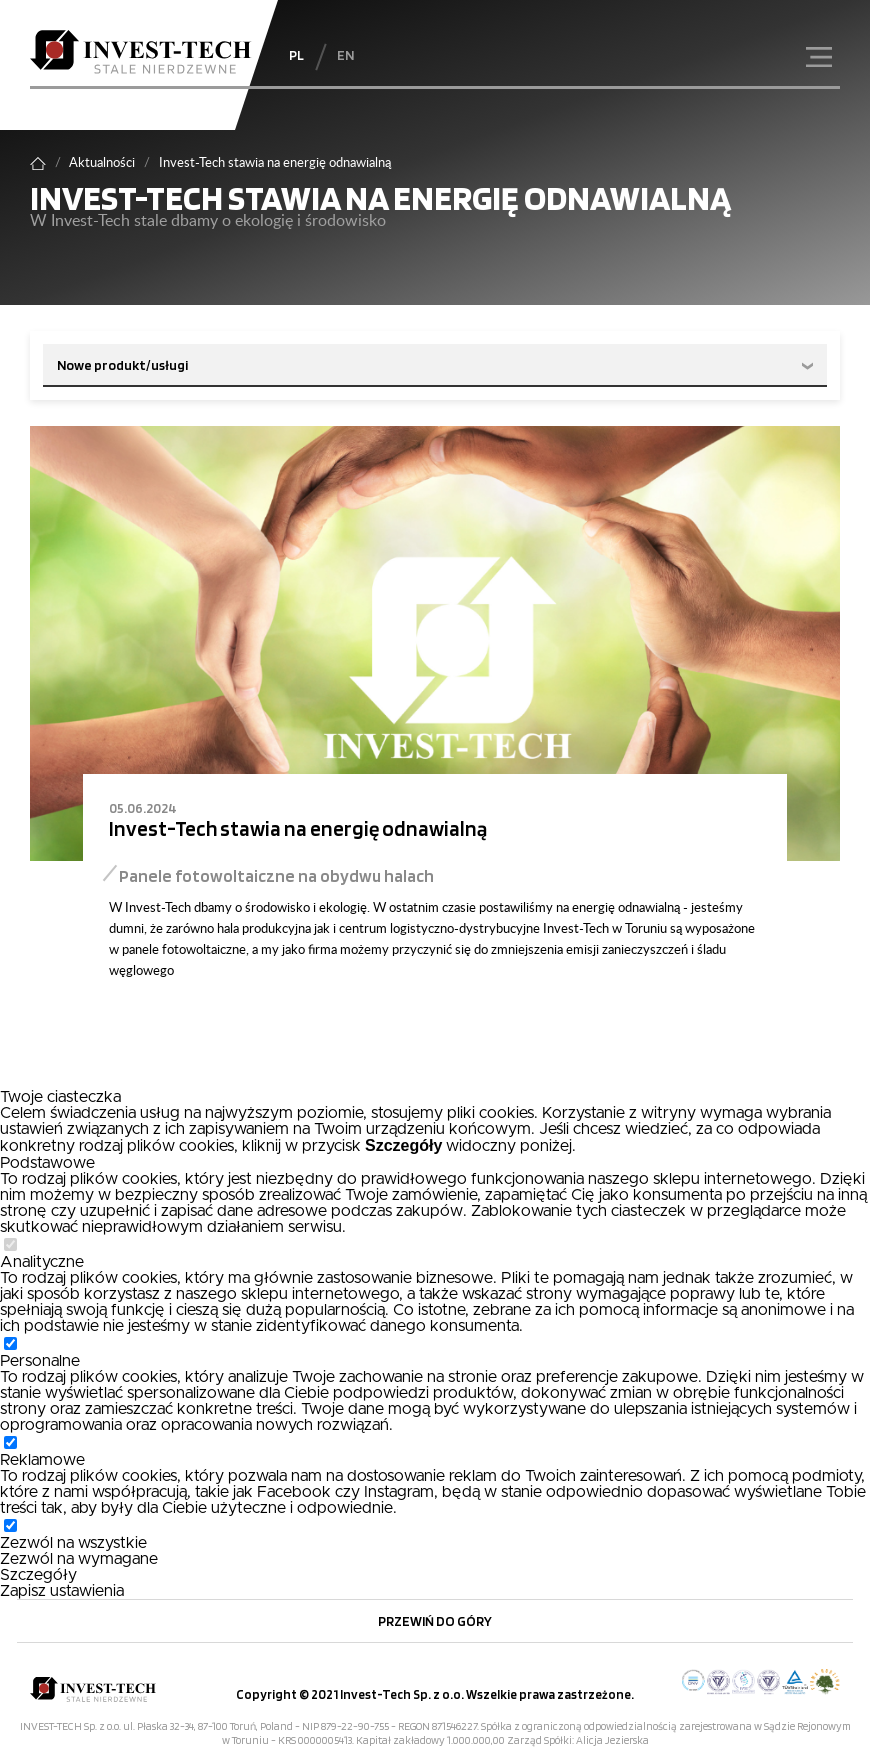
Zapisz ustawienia (62, 1591)
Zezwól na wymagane (79, 1559)
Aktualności (102, 163)
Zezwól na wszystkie (73, 1543)
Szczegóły (38, 1575)
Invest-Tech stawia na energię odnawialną (298, 828)
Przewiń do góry (435, 1621)
